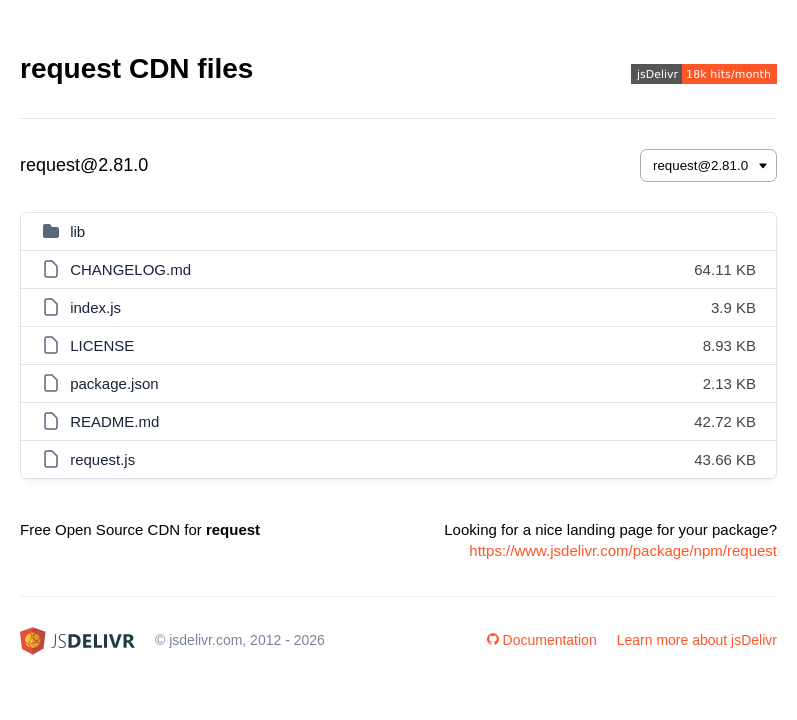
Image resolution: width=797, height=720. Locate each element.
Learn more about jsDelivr (697, 640)
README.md (114, 421)
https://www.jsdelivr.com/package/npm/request (623, 550)
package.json (114, 383)
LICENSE (102, 345)
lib (77, 231)
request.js (102, 459)
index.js (95, 307)
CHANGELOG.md (130, 269)
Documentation (542, 640)
